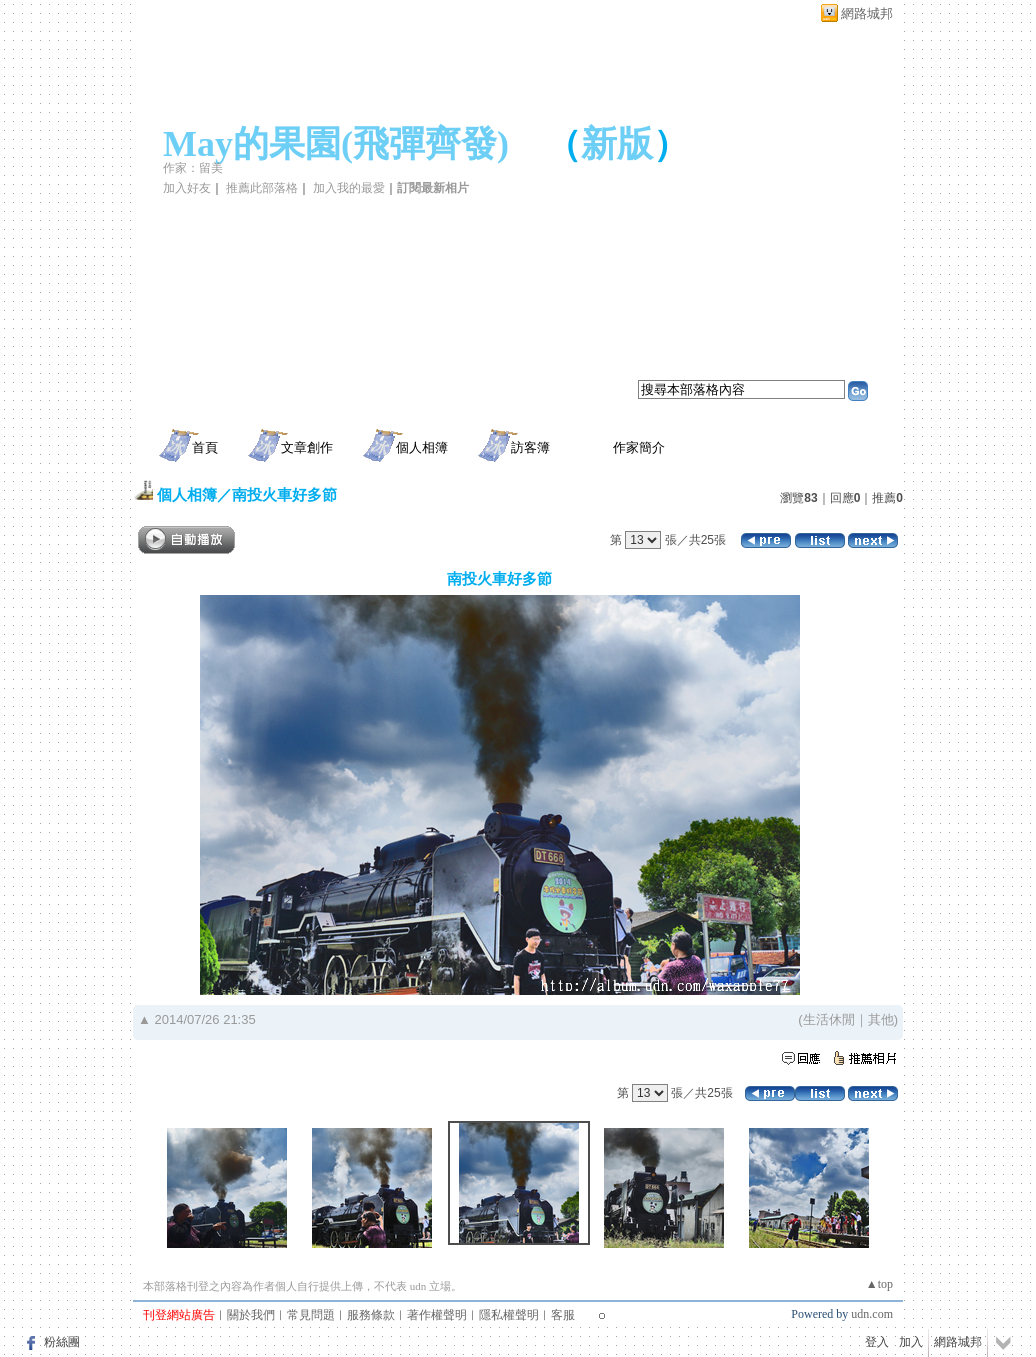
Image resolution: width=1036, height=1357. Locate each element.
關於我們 (251, 1315)
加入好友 (187, 188)
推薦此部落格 (262, 188)
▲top (879, 1284)
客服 (563, 1315)
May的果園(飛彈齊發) (336, 144)
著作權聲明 (437, 1315)
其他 (881, 1019)
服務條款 (371, 1315)
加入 (911, 1342)
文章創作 (307, 447)
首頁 (205, 447)
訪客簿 (530, 447)
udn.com (872, 1314)
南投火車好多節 (284, 494)
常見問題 (311, 1315)
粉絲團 (62, 1342)
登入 (877, 1342)
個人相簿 (422, 447)
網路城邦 (867, 13)
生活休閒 (829, 1019)
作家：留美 (193, 168)
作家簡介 (639, 447)
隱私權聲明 (509, 1315)
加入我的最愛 (349, 188)
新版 (617, 144)
